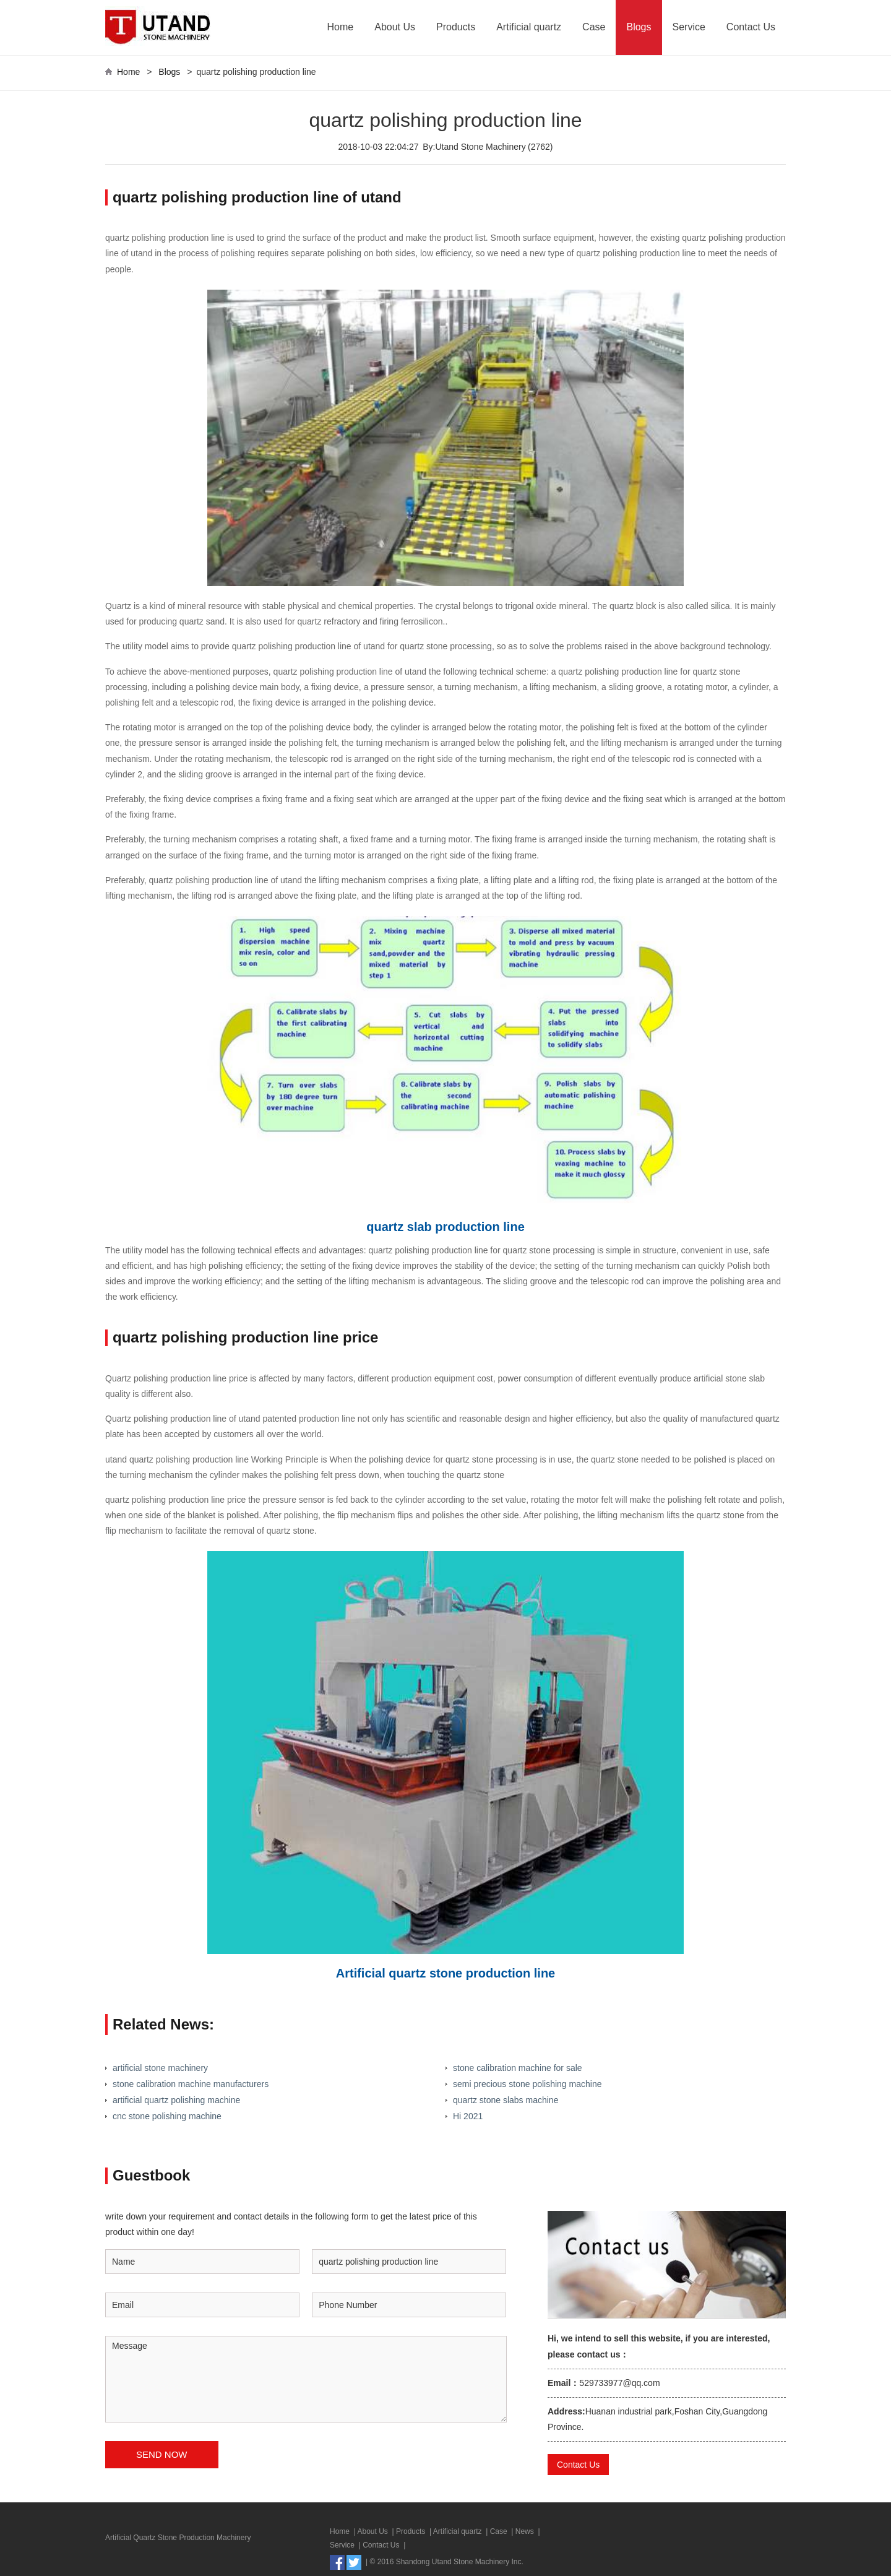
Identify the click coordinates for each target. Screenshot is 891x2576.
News (524, 2531)
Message (306, 2379)
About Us (394, 27)
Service (689, 27)
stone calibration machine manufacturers (191, 2084)
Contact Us (750, 27)
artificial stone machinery (160, 2068)
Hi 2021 (468, 2116)
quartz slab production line (445, 1227)
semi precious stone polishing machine (527, 2084)
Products (455, 27)
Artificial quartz (528, 27)
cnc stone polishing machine (167, 2116)
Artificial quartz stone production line (445, 1973)
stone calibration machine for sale (517, 2068)
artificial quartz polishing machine (176, 2100)
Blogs (638, 27)
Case (593, 27)
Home (340, 27)
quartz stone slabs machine (505, 2100)
